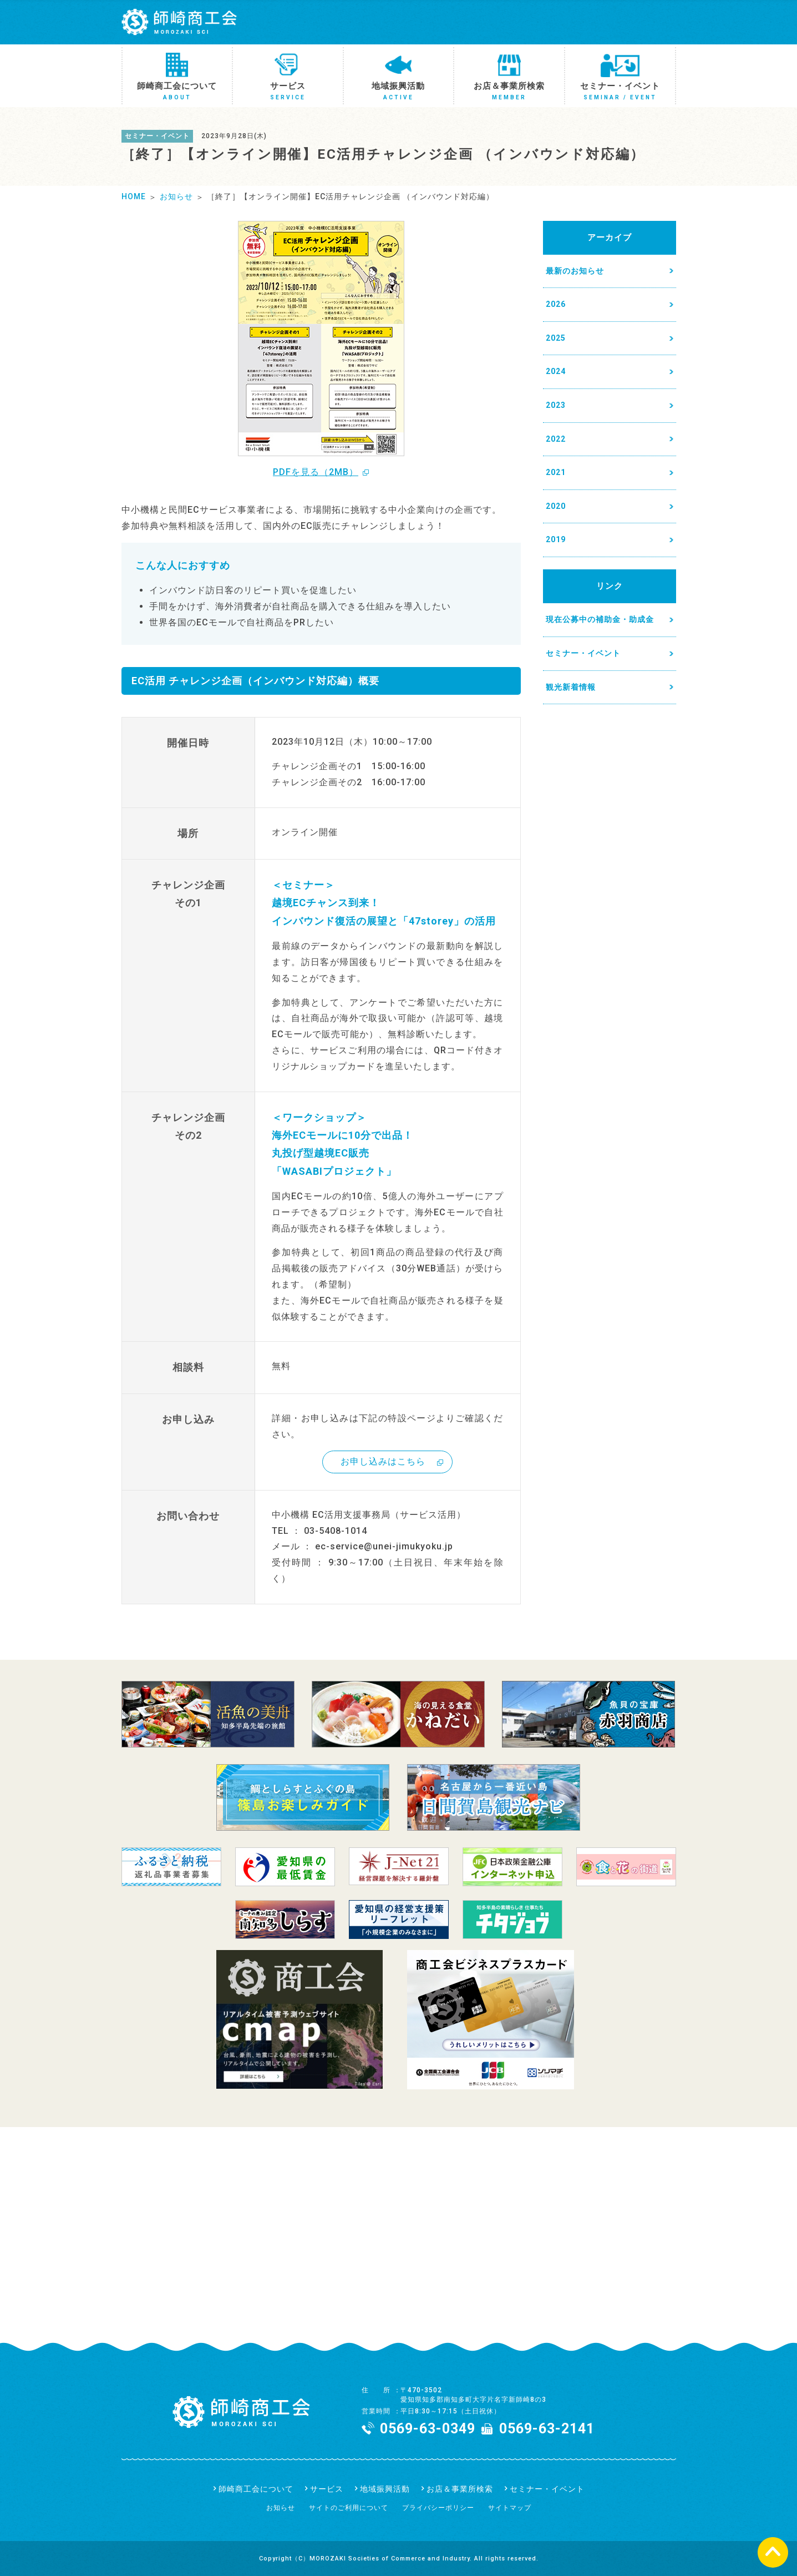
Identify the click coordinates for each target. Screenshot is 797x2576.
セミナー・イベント (583, 653)
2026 (556, 304)
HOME (133, 196)
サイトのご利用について (348, 2508)
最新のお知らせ (575, 270)
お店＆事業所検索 (460, 2488)
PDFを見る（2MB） (315, 472)
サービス (326, 2488)
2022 (556, 439)
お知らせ (176, 196)
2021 (556, 472)
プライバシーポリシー (438, 2508)
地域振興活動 (385, 2488)
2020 (556, 506)
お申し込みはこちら (383, 1461)
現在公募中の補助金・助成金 (600, 619)
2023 (556, 405)
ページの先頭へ (773, 2552)
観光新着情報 (571, 687)
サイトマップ (509, 2508)
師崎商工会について (256, 2488)
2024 (556, 371)
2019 (556, 539)
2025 (556, 338)
